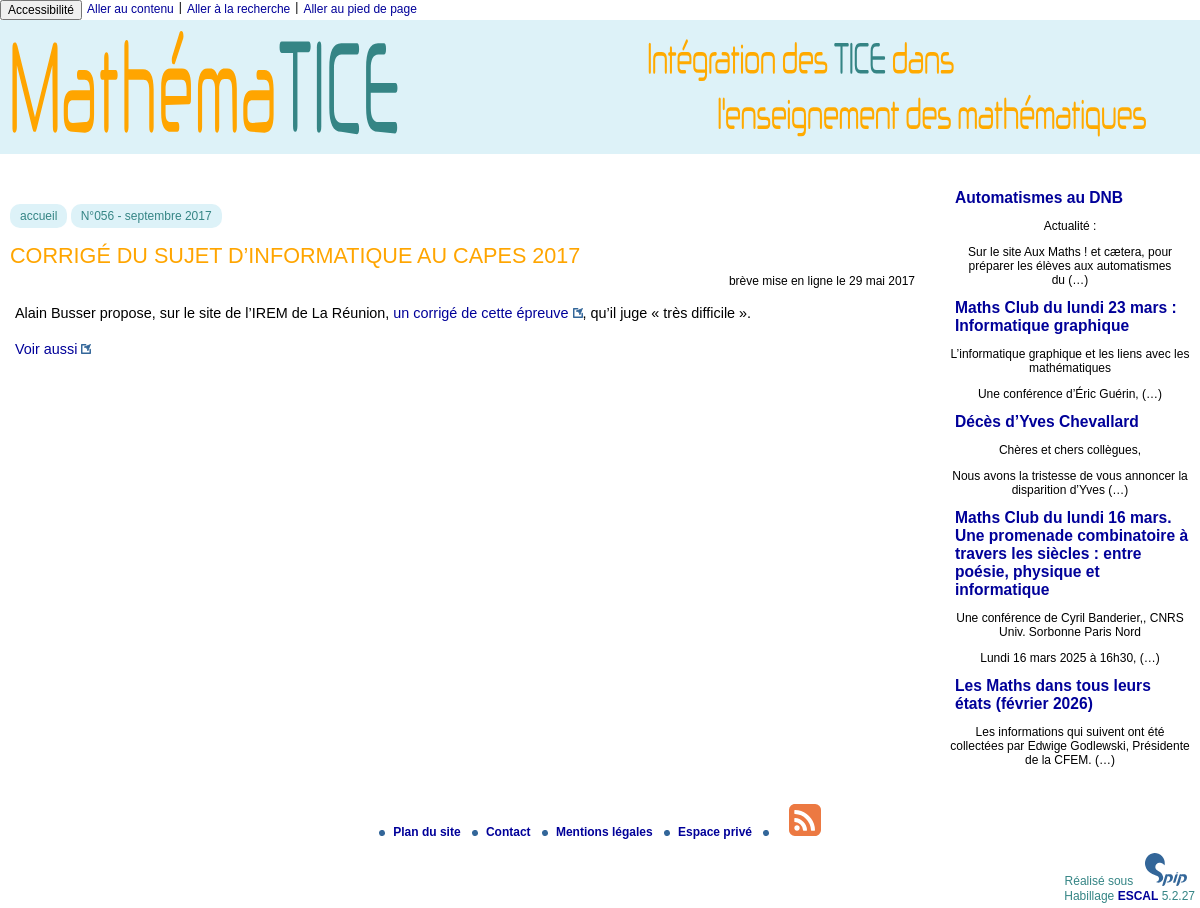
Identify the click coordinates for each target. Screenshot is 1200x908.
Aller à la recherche (238, 9)
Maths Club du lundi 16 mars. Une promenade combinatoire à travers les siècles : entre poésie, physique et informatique (1071, 553)
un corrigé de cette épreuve (480, 313)
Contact (503, 832)
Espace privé (709, 832)
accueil (38, 216)
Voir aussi (46, 349)
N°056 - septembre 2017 (146, 216)
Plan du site (421, 832)
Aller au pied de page (359, 9)
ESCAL (1138, 896)
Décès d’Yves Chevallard (1047, 421)
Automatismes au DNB (1039, 197)
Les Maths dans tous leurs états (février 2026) (1053, 694)
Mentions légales (599, 832)
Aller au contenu (130, 9)
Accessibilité (41, 10)
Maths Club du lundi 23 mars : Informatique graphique (1066, 316)
